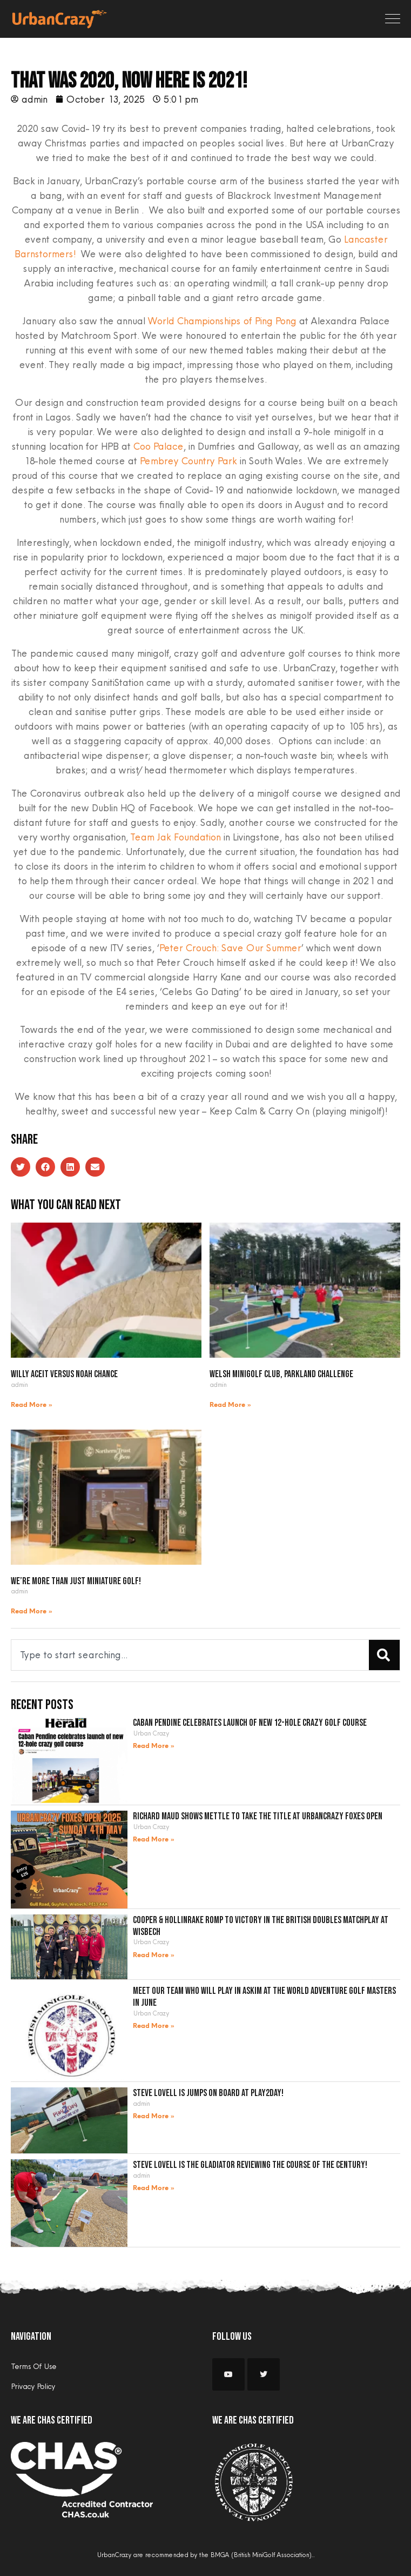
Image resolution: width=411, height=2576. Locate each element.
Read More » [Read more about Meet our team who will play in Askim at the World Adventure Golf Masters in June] (154, 2026)
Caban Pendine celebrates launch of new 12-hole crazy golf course (250, 1723)
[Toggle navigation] (392, 18)
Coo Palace (158, 446)
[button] (20, 1167)
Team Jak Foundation (175, 837)
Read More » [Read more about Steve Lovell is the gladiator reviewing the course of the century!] (154, 2188)
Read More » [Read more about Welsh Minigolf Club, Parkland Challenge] (231, 1405)
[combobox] (188, 1655)
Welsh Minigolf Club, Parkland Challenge (281, 1374)
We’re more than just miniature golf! (76, 1581)
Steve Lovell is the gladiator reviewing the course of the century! (250, 2165)
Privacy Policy (33, 2386)
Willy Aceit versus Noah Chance (64, 1374)
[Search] (384, 1655)
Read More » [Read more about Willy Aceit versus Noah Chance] (32, 1405)
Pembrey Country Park (188, 461)
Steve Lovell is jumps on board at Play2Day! (208, 2093)
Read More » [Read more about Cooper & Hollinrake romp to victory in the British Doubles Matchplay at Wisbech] (154, 1955)
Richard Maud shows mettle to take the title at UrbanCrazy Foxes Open (257, 1816)
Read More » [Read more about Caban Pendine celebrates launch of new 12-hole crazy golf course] (154, 1746)
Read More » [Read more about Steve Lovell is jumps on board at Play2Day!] (154, 2116)
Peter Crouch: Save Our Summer (230, 948)
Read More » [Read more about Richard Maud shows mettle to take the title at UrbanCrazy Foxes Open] (154, 1839)
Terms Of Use (33, 2366)
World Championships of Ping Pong (221, 321)
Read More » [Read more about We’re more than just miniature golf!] (32, 1611)
